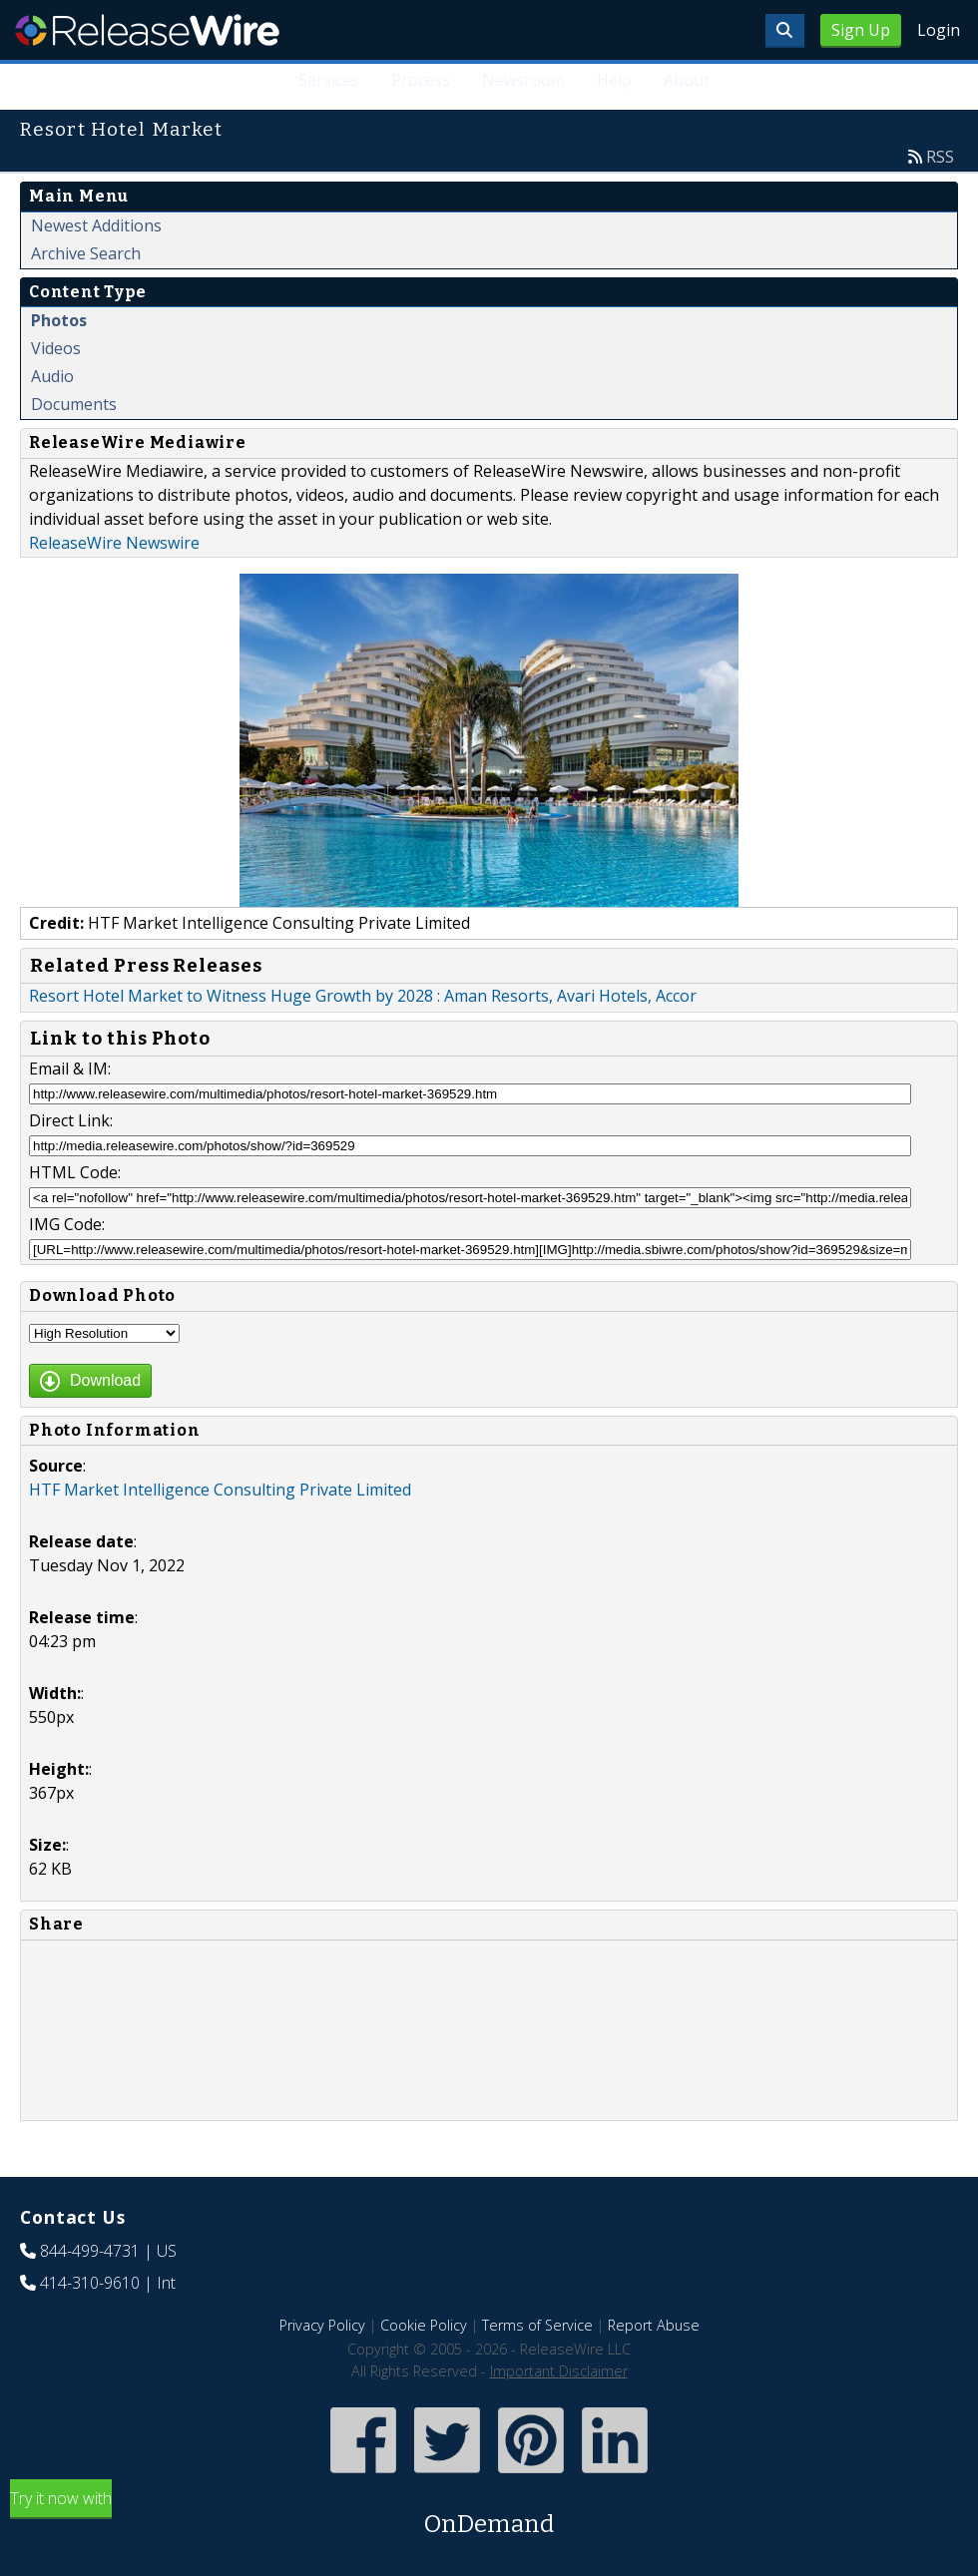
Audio (52, 376)
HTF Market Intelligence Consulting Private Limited (220, 1490)
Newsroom (523, 80)
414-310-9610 (90, 2283)
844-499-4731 (90, 2251)
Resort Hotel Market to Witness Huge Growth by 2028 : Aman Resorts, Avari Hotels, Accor (363, 996)
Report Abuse (654, 2325)
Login (938, 30)
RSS (940, 157)
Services (328, 80)
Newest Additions (96, 225)
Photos (59, 320)
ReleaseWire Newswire (114, 543)
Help (614, 80)
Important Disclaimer (559, 2370)
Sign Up (860, 30)
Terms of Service (537, 2325)
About (687, 80)
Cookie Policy (423, 2325)
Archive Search (86, 253)
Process (420, 80)
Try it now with (489, 2514)
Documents (74, 404)
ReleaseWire (147, 30)
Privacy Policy (322, 2325)
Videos (56, 348)
